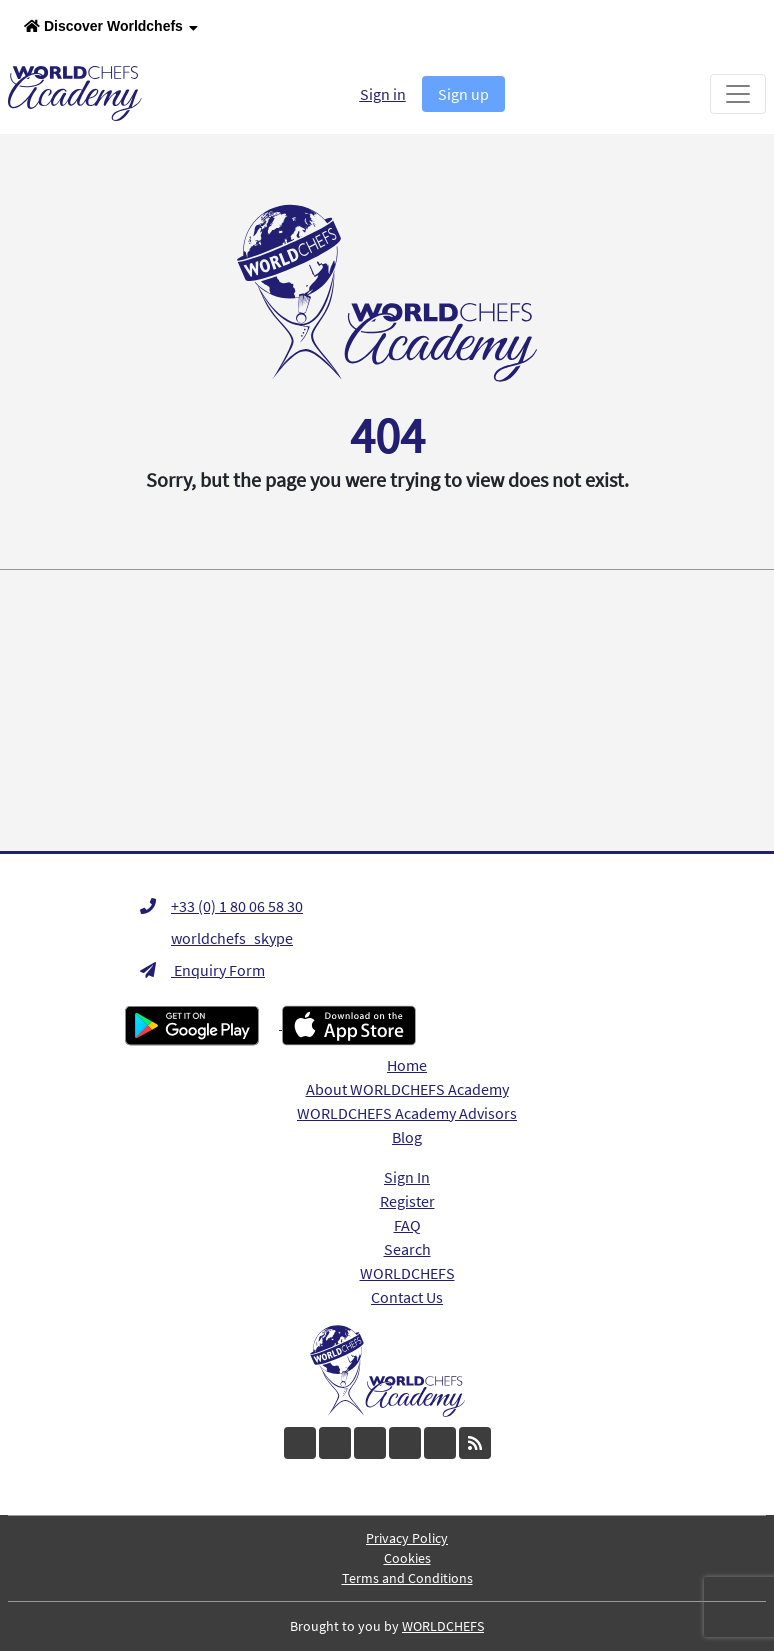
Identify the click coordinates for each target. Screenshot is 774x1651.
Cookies (407, 1558)
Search (407, 1249)
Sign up (463, 94)
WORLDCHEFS (407, 1273)
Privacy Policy (407, 1538)
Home (407, 1065)
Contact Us (407, 1297)
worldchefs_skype (216, 938)
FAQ (407, 1225)
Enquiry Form (202, 970)
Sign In (407, 1177)
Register (407, 1201)
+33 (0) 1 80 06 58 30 (221, 906)
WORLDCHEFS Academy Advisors (407, 1113)
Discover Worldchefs (111, 27)
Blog (407, 1137)
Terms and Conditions (407, 1578)
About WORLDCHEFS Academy (407, 1089)
